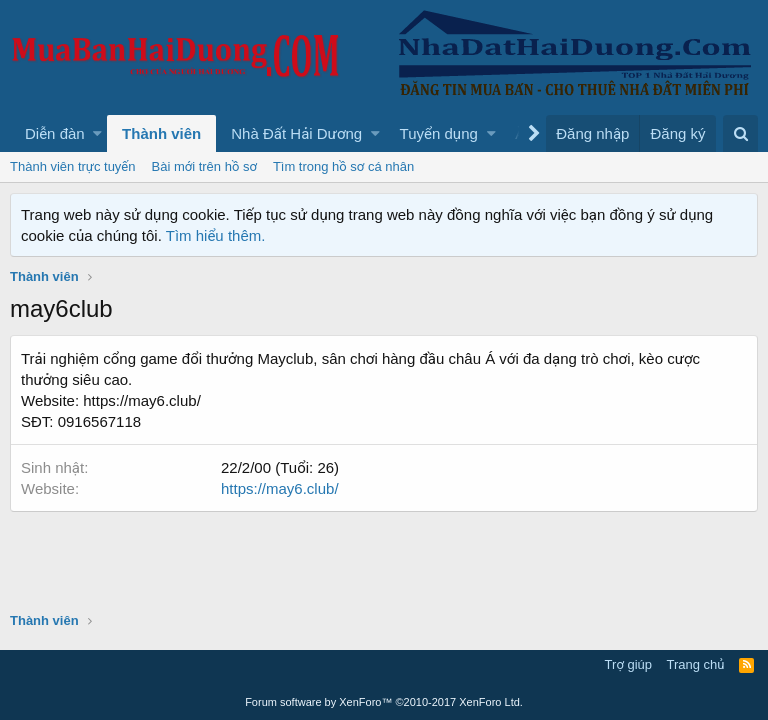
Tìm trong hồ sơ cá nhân (343, 166)
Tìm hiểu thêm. (216, 235)
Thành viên (161, 133)
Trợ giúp (628, 664)
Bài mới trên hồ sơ (204, 166)
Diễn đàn (55, 133)
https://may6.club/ (280, 488)
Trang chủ (696, 664)
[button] (97, 133)
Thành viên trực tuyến (73, 166)
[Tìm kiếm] (740, 133)
